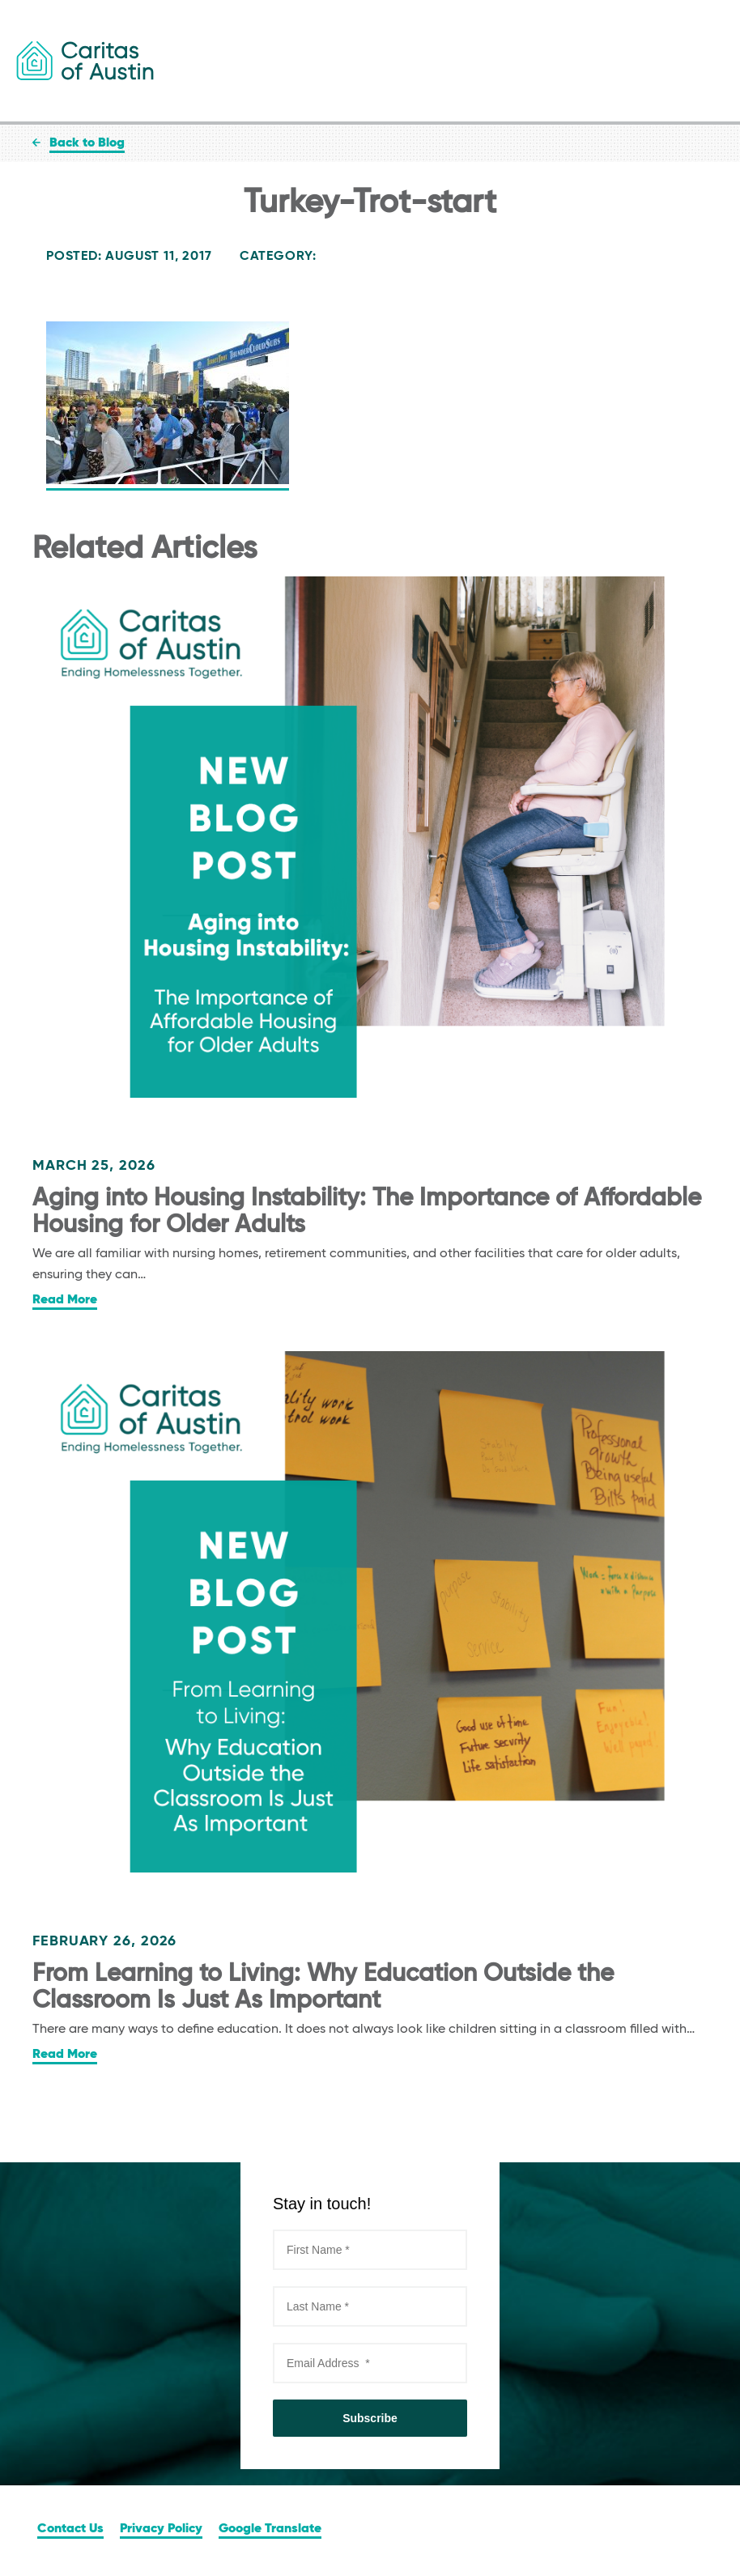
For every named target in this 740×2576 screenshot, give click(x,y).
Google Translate (270, 2529)
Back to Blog (87, 143)
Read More (64, 1300)
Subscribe (370, 2418)
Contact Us (70, 2529)
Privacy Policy (161, 2529)
